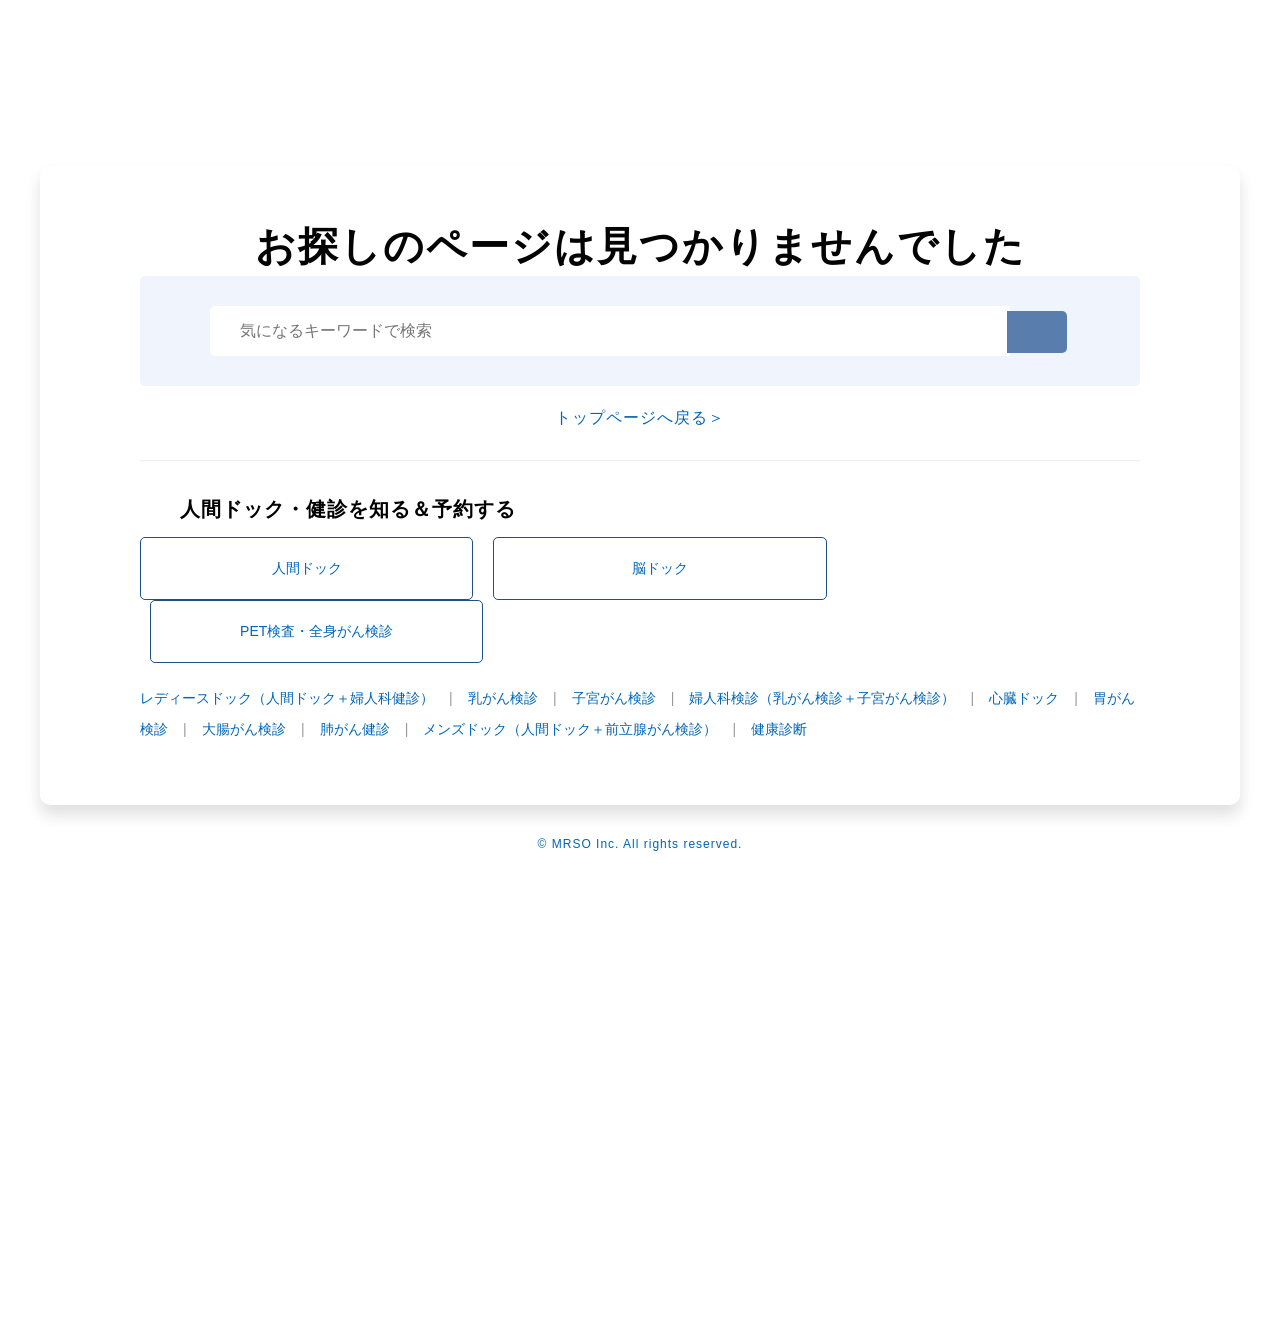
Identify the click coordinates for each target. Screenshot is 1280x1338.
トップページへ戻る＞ (640, 417)
